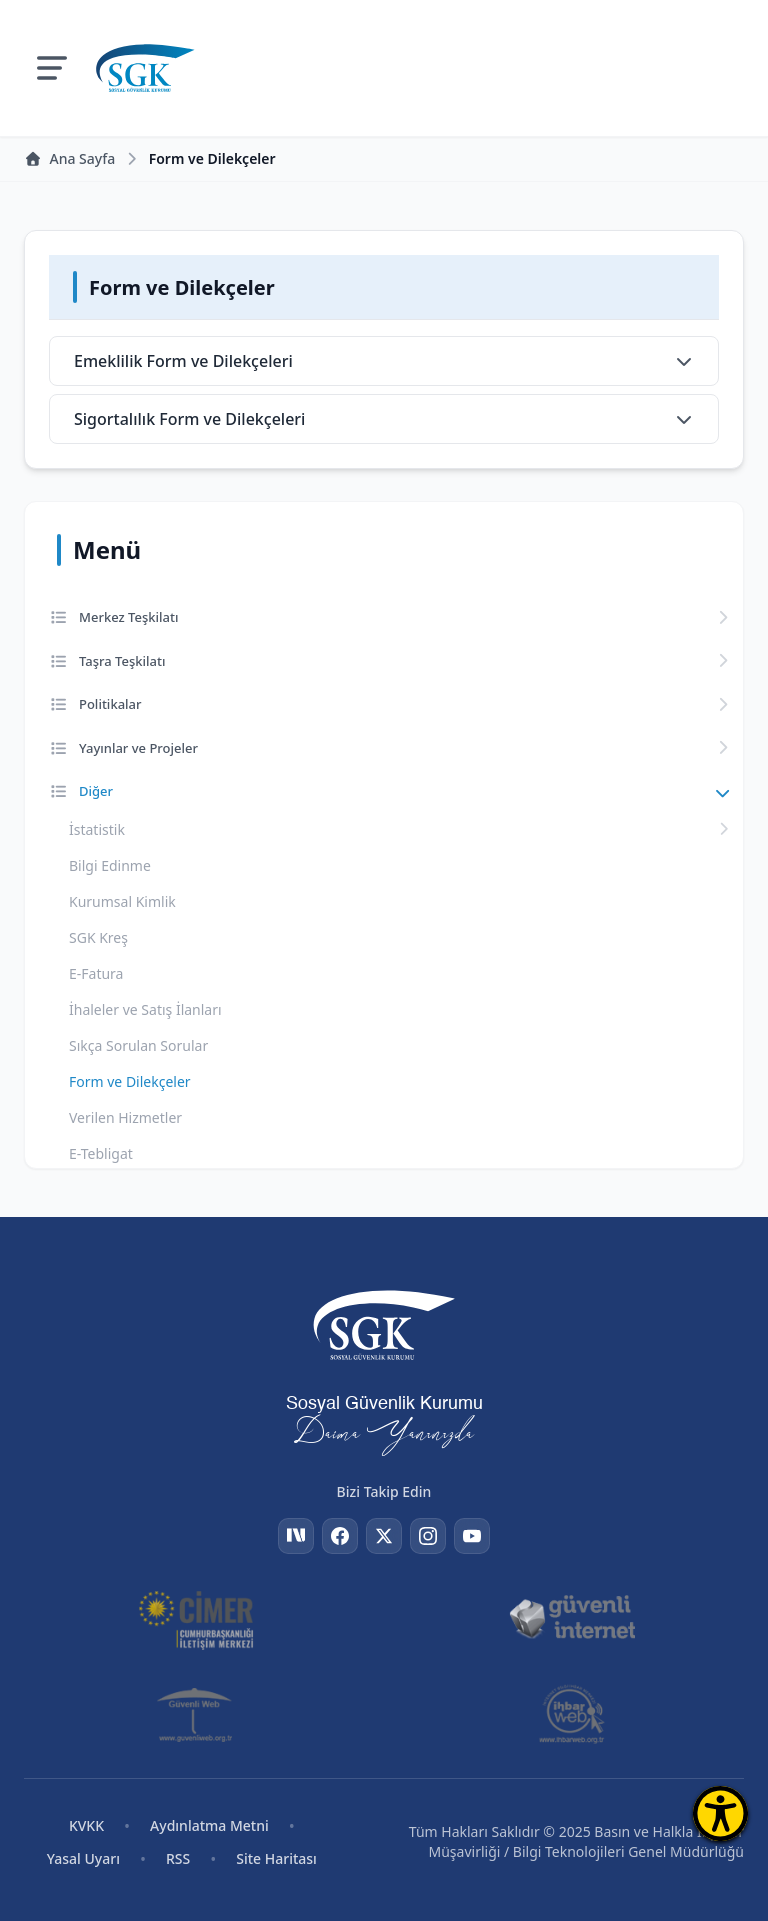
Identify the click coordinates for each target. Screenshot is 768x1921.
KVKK (86, 1825)
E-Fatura (96, 973)
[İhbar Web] (571, 1714)
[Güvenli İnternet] (572, 1618)
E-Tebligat (101, 1153)
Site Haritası (276, 1858)
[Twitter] (384, 1536)
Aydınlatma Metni (209, 1825)
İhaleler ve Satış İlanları (145, 1009)
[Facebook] (340, 1536)
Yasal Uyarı (83, 1858)
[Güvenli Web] (196, 1714)
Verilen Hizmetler (125, 1117)
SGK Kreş (98, 937)
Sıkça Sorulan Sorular (138, 1045)
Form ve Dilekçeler (130, 1081)
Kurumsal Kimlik (122, 901)
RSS (178, 1858)
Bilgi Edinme (110, 865)
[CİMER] (196, 1618)
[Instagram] (428, 1536)
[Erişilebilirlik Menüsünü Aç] (720, 1813)
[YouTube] (472, 1536)
